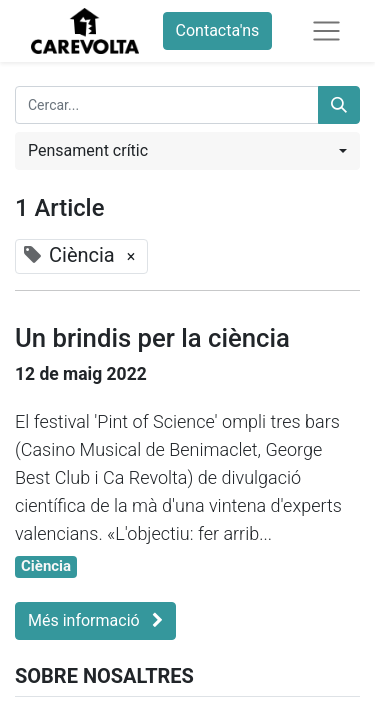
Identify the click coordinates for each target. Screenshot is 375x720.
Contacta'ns (218, 30)
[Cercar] (339, 105)
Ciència (46, 566)
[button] (187, 151)
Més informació (95, 620)
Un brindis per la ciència (152, 338)
